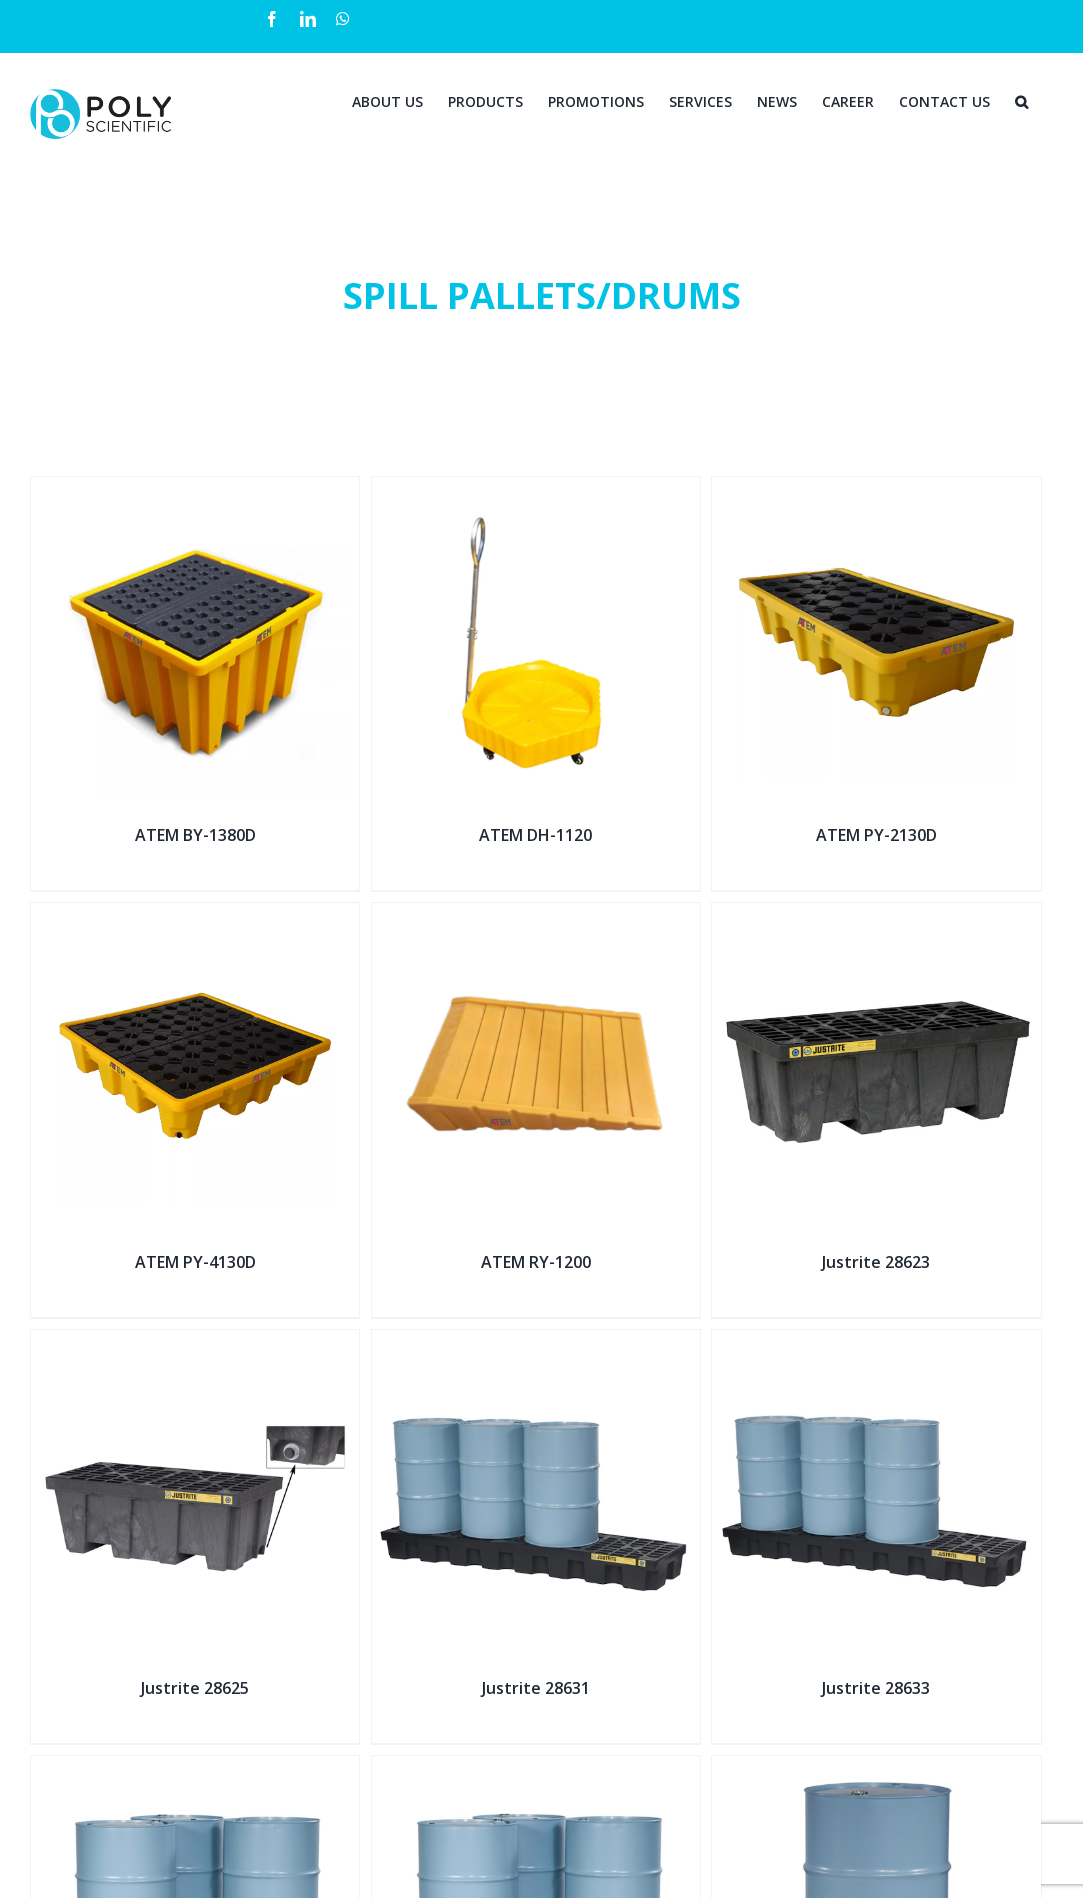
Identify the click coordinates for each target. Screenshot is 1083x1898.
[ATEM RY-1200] (536, 915)
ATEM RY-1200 (536, 1262)
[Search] (1021, 100)
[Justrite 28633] (876, 1342)
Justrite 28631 (536, 1688)
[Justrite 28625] (195, 1342)
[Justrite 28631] (536, 1342)
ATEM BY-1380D (195, 835)
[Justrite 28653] (876, 1768)
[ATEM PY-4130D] (195, 915)
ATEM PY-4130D (195, 1262)
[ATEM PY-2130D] (876, 489)
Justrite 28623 (876, 1262)
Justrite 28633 (876, 1688)
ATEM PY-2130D (876, 835)
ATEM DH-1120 (535, 835)
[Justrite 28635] (195, 1768)
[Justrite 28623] (876, 915)
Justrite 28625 (195, 1688)
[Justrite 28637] (536, 1768)
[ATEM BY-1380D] (195, 489)
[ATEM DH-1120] (536, 489)
